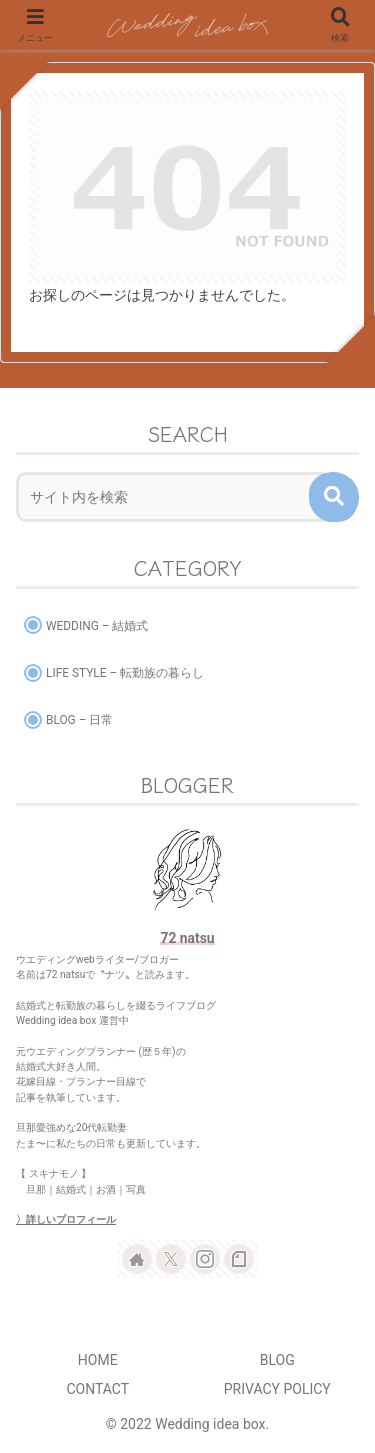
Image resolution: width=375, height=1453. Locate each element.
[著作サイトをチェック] (137, 1259)
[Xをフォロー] (171, 1259)
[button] (334, 497)
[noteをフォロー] (239, 1259)
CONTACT (97, 1389)
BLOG (277, 1360)
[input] (174, 497)
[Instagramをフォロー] (205, 1259)
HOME (98, 1360)
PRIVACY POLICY (277, 1389)
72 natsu (187, 938)
